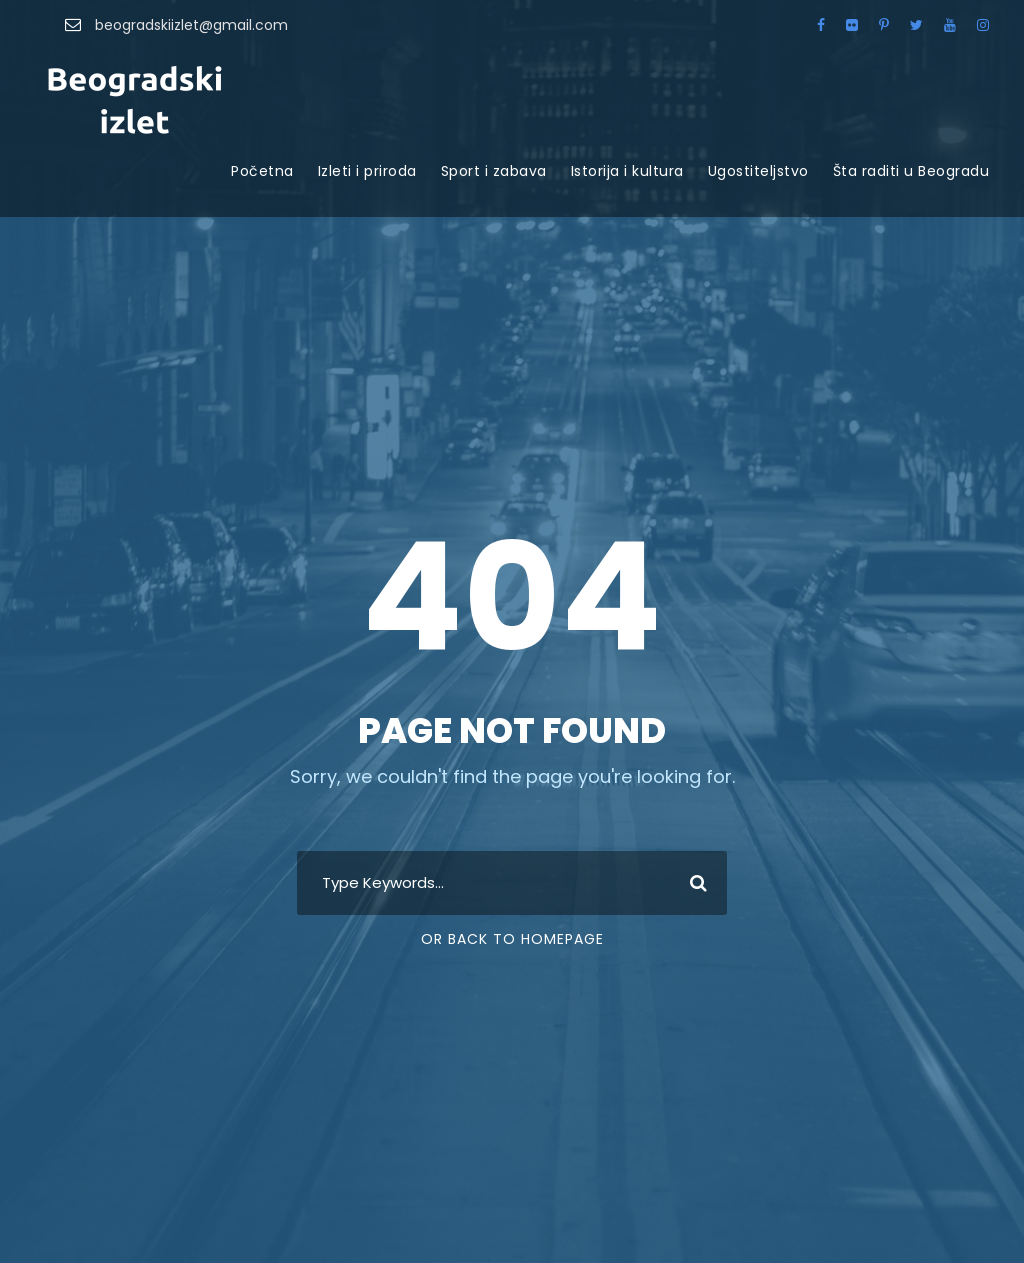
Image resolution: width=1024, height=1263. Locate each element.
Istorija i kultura (627, 171)
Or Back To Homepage (512, 939)
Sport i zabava (494, 171)
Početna (262, 171)
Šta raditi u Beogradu (911, 171)
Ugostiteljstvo (758, 171)
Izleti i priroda (367, 171)
